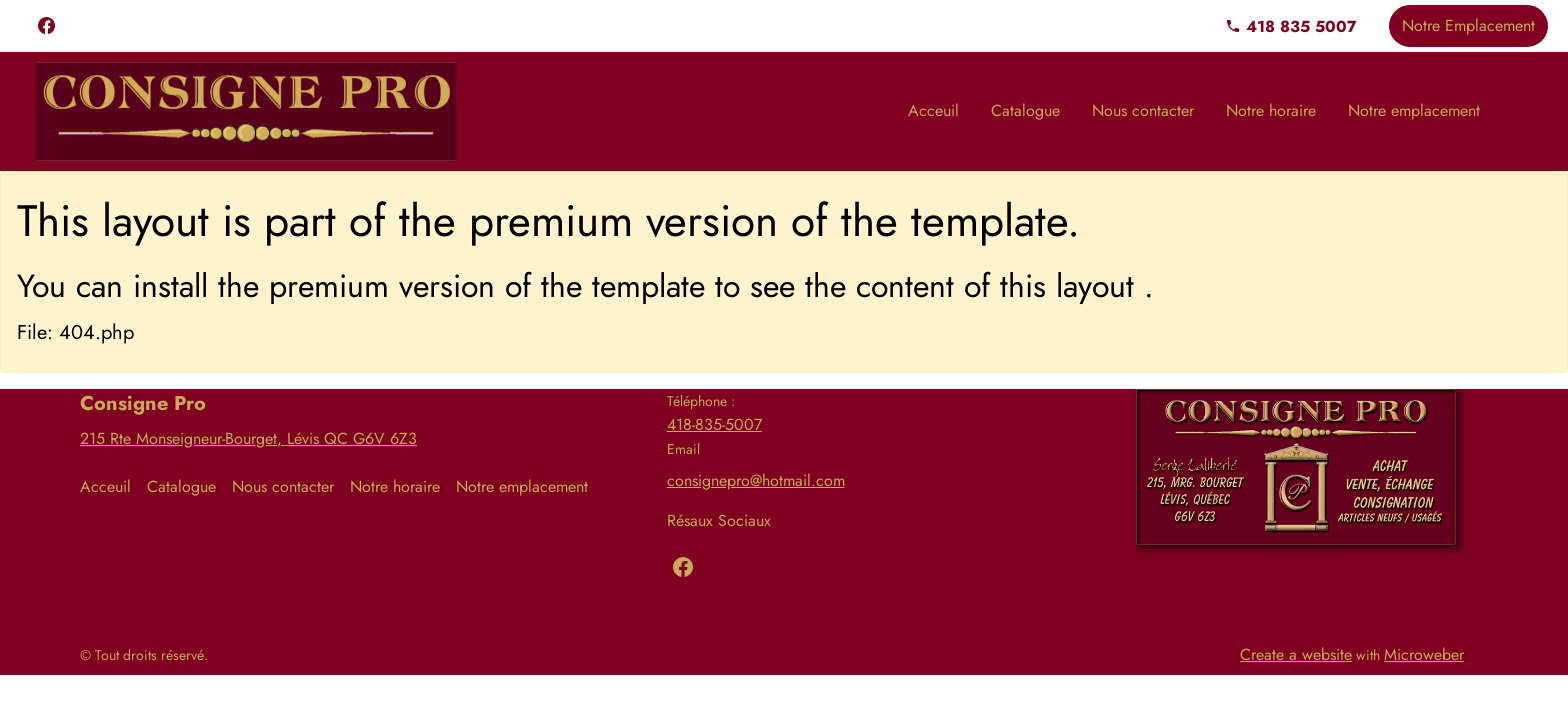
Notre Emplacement (1468, 25)
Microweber (1424, 654)
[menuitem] (933, 111)
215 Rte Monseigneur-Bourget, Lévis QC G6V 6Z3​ (248, 438)
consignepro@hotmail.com (756, 480)
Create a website (1296, 654)
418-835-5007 (714, 424)
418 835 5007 (1291, 26)
